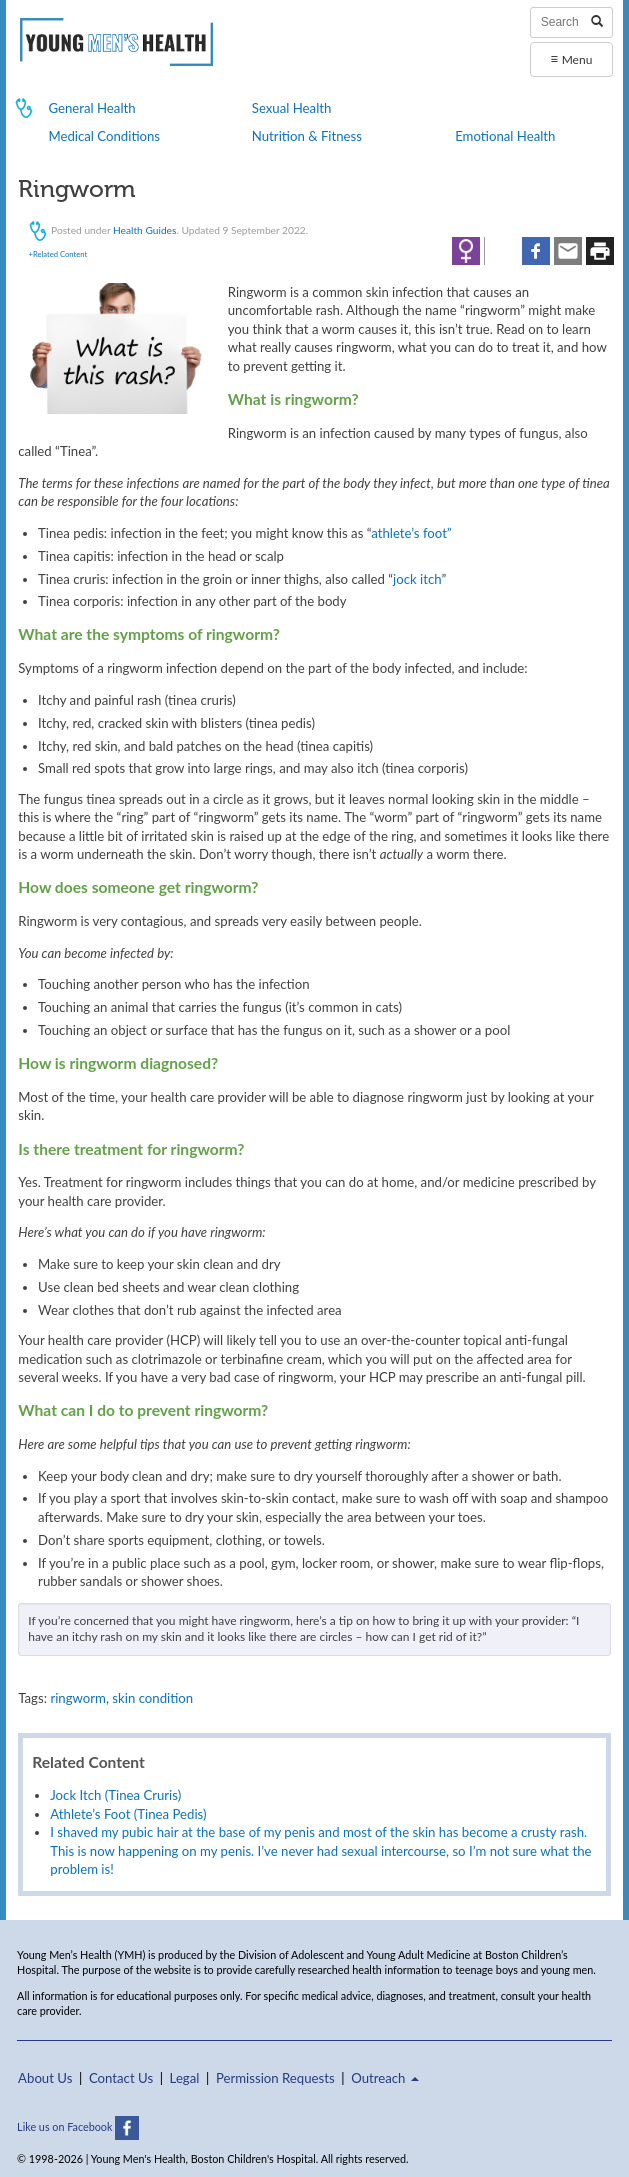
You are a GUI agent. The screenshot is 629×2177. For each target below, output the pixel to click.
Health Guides (144, 229)
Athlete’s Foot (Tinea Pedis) (128, 1814)
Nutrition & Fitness (307, 136)
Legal (185, 2078)
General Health (91, 108)
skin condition (152, 1698)
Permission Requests (275, 2078)
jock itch (417, 579)
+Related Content (57, 254)
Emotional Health (505, 136)
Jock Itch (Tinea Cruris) (115, 1795)
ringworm (78, 1698)
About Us (45, 2078)
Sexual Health (292, 108)
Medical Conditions (104, 136)
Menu (571, 58)
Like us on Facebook (78, 2126)
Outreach (385, 2078)
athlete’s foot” (411, 533)
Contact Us (121, 2078)
